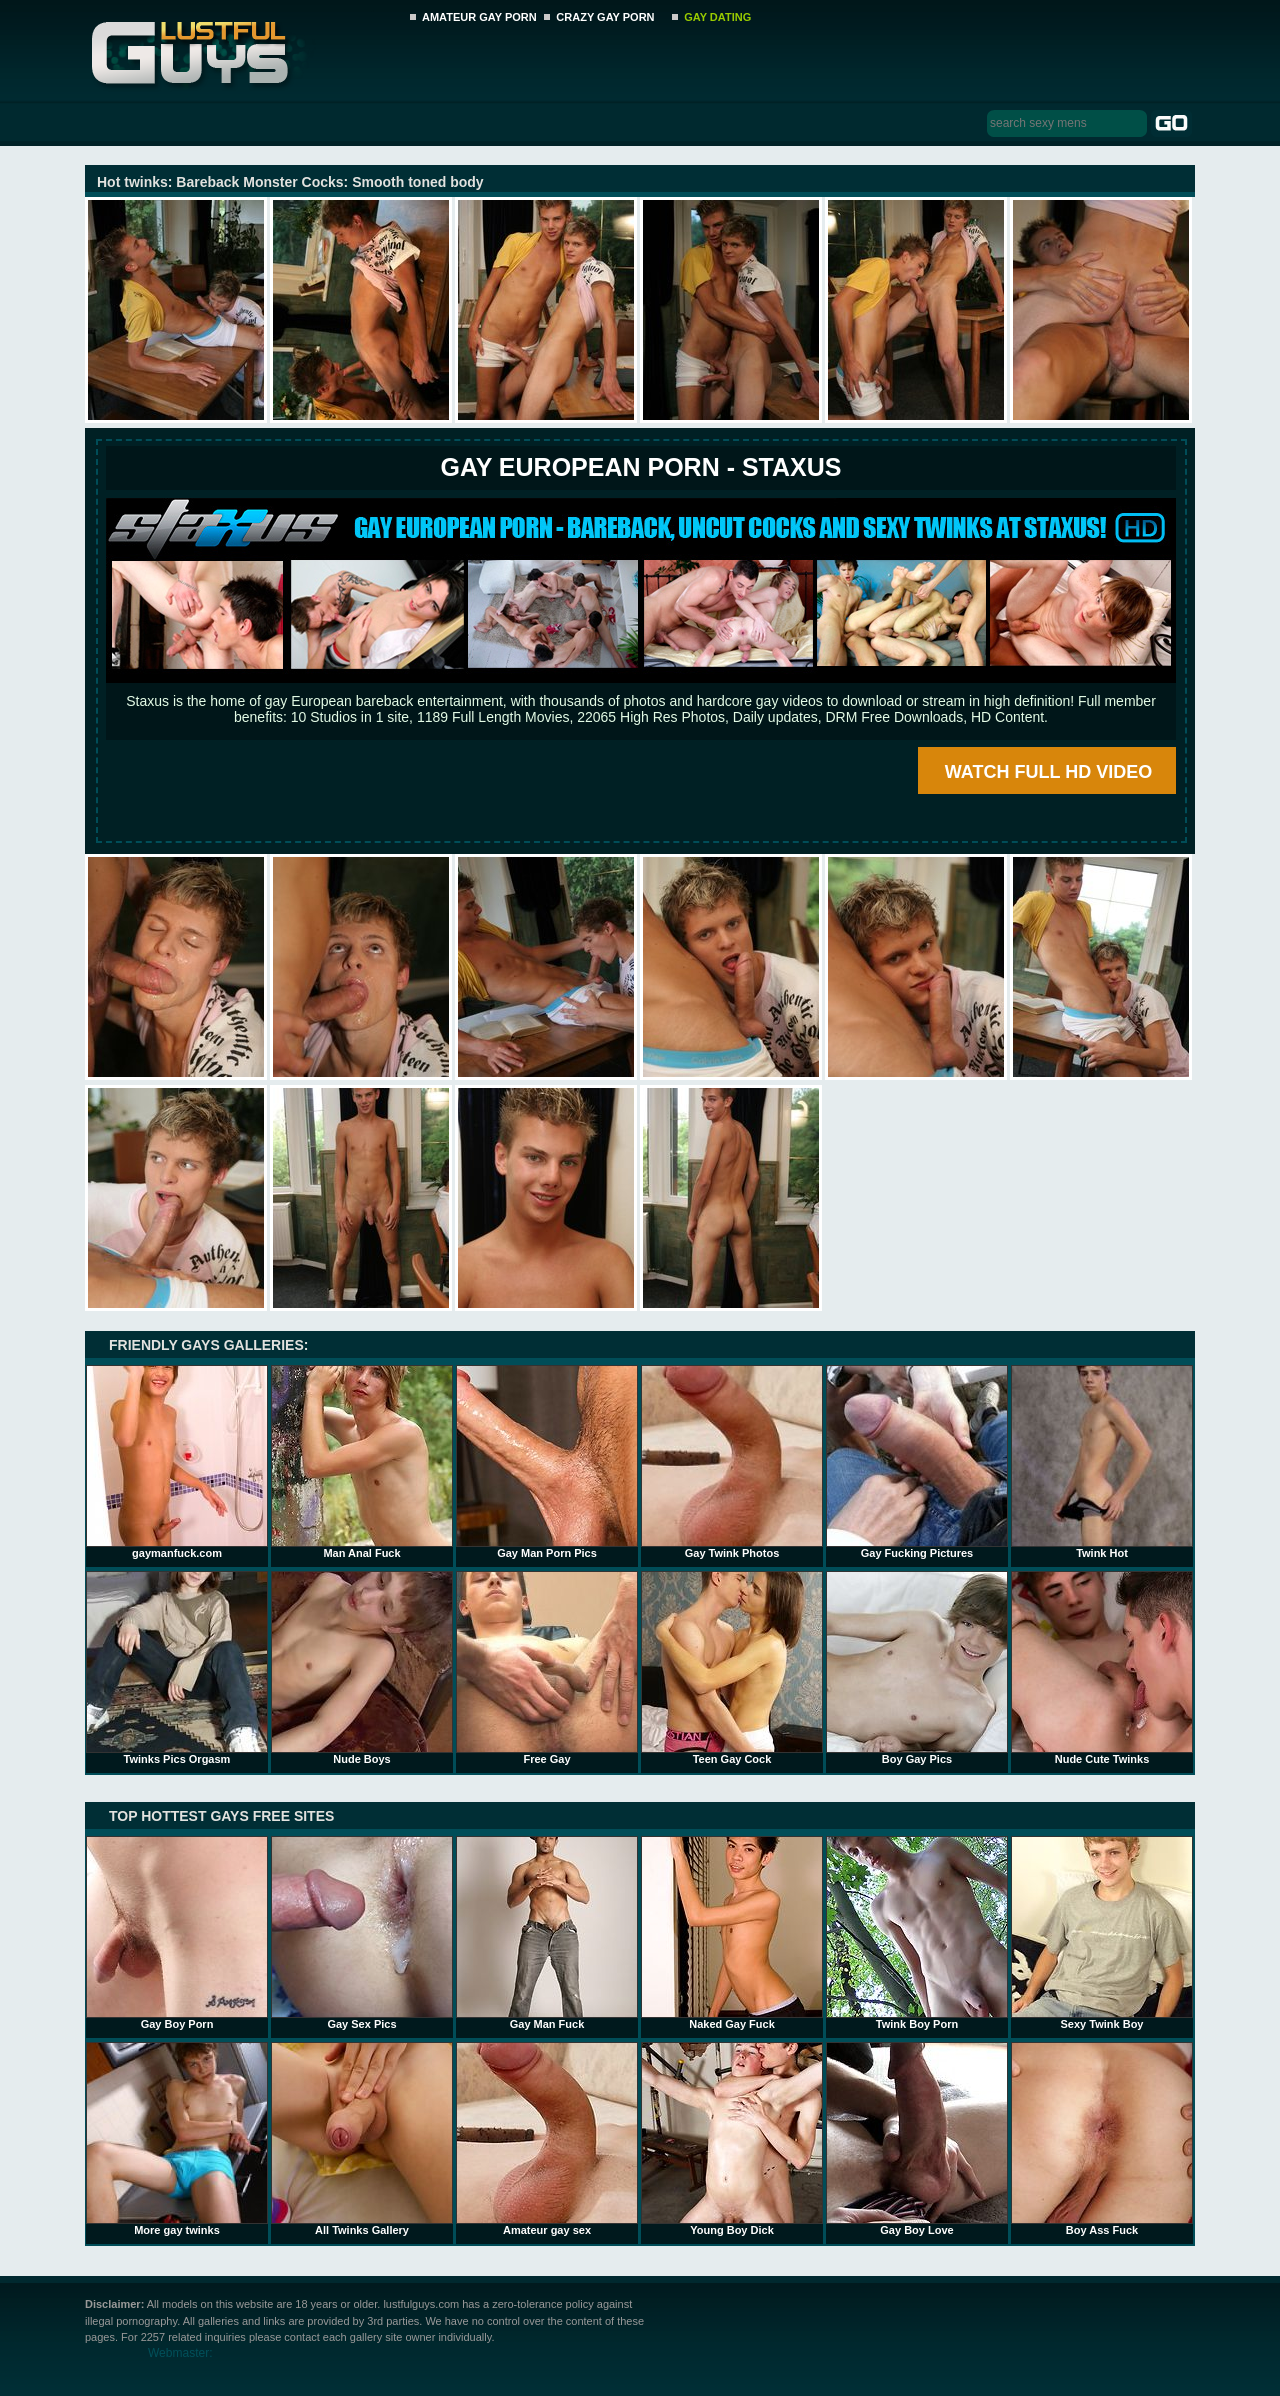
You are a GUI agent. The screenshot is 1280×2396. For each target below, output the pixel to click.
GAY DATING (717, 17)
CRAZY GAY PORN (605, 17)
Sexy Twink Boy (1102, 1933)
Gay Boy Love (917, 2139)
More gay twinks (177, 2139)
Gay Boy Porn (177, 1933)
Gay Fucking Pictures (917, 1462)
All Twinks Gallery (362, 2139)
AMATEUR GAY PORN (479, 17)
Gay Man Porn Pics (547, 1462)
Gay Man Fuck (547, 1933)
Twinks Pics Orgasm (177, 1668)
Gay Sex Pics (362, 1933)
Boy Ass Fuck (1102, 2139)
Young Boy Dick (732, 2139)
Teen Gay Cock (732, 1668)
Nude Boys (362, 1668)
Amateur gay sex (547, 2139)
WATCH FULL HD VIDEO (1048, 772)
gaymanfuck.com (177, 1462)
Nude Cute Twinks (1102, 1668)
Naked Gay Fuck (732, 1933)
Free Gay (547, 1668)
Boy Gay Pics (917, 1668)
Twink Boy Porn (917, 1933)
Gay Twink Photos (732, 1462)
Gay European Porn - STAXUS (640, 467)
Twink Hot (1102, 1462)
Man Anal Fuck (362, 1462)
